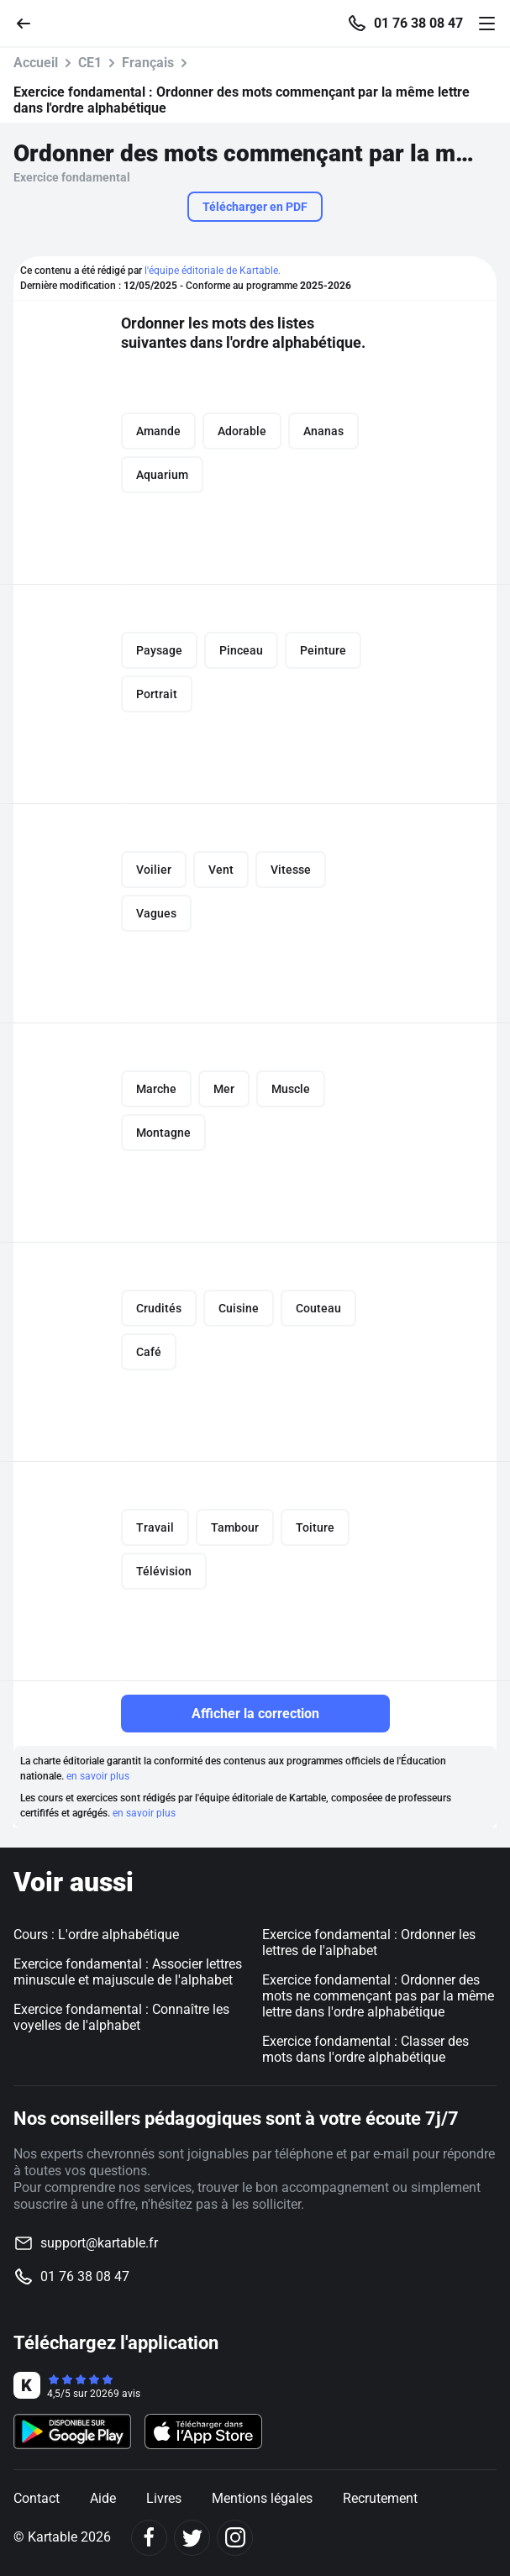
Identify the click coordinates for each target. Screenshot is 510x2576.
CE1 (90, 63)
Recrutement (380, 2498)
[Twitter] (192, 2538)
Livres (163, 2498)
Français (148, 63)
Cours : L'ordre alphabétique (96, 1935)
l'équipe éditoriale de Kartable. (213, 270)
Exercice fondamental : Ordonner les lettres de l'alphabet (369, 1942)
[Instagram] (235, 2538)
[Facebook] (149, 2538)
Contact (36, 2498)
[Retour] (30, 22)
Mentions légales (262, 2498)
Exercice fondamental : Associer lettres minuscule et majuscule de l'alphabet (127, 1972)
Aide (103, 2498)
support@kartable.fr (99, 2243)
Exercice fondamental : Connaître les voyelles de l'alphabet (121, 2017)
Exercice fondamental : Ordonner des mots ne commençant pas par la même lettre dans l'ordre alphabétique (378, 1996)
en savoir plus (97, 1776)
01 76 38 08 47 (418, 23)
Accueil (35, 63)
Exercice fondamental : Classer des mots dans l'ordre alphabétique (365, 2049)
